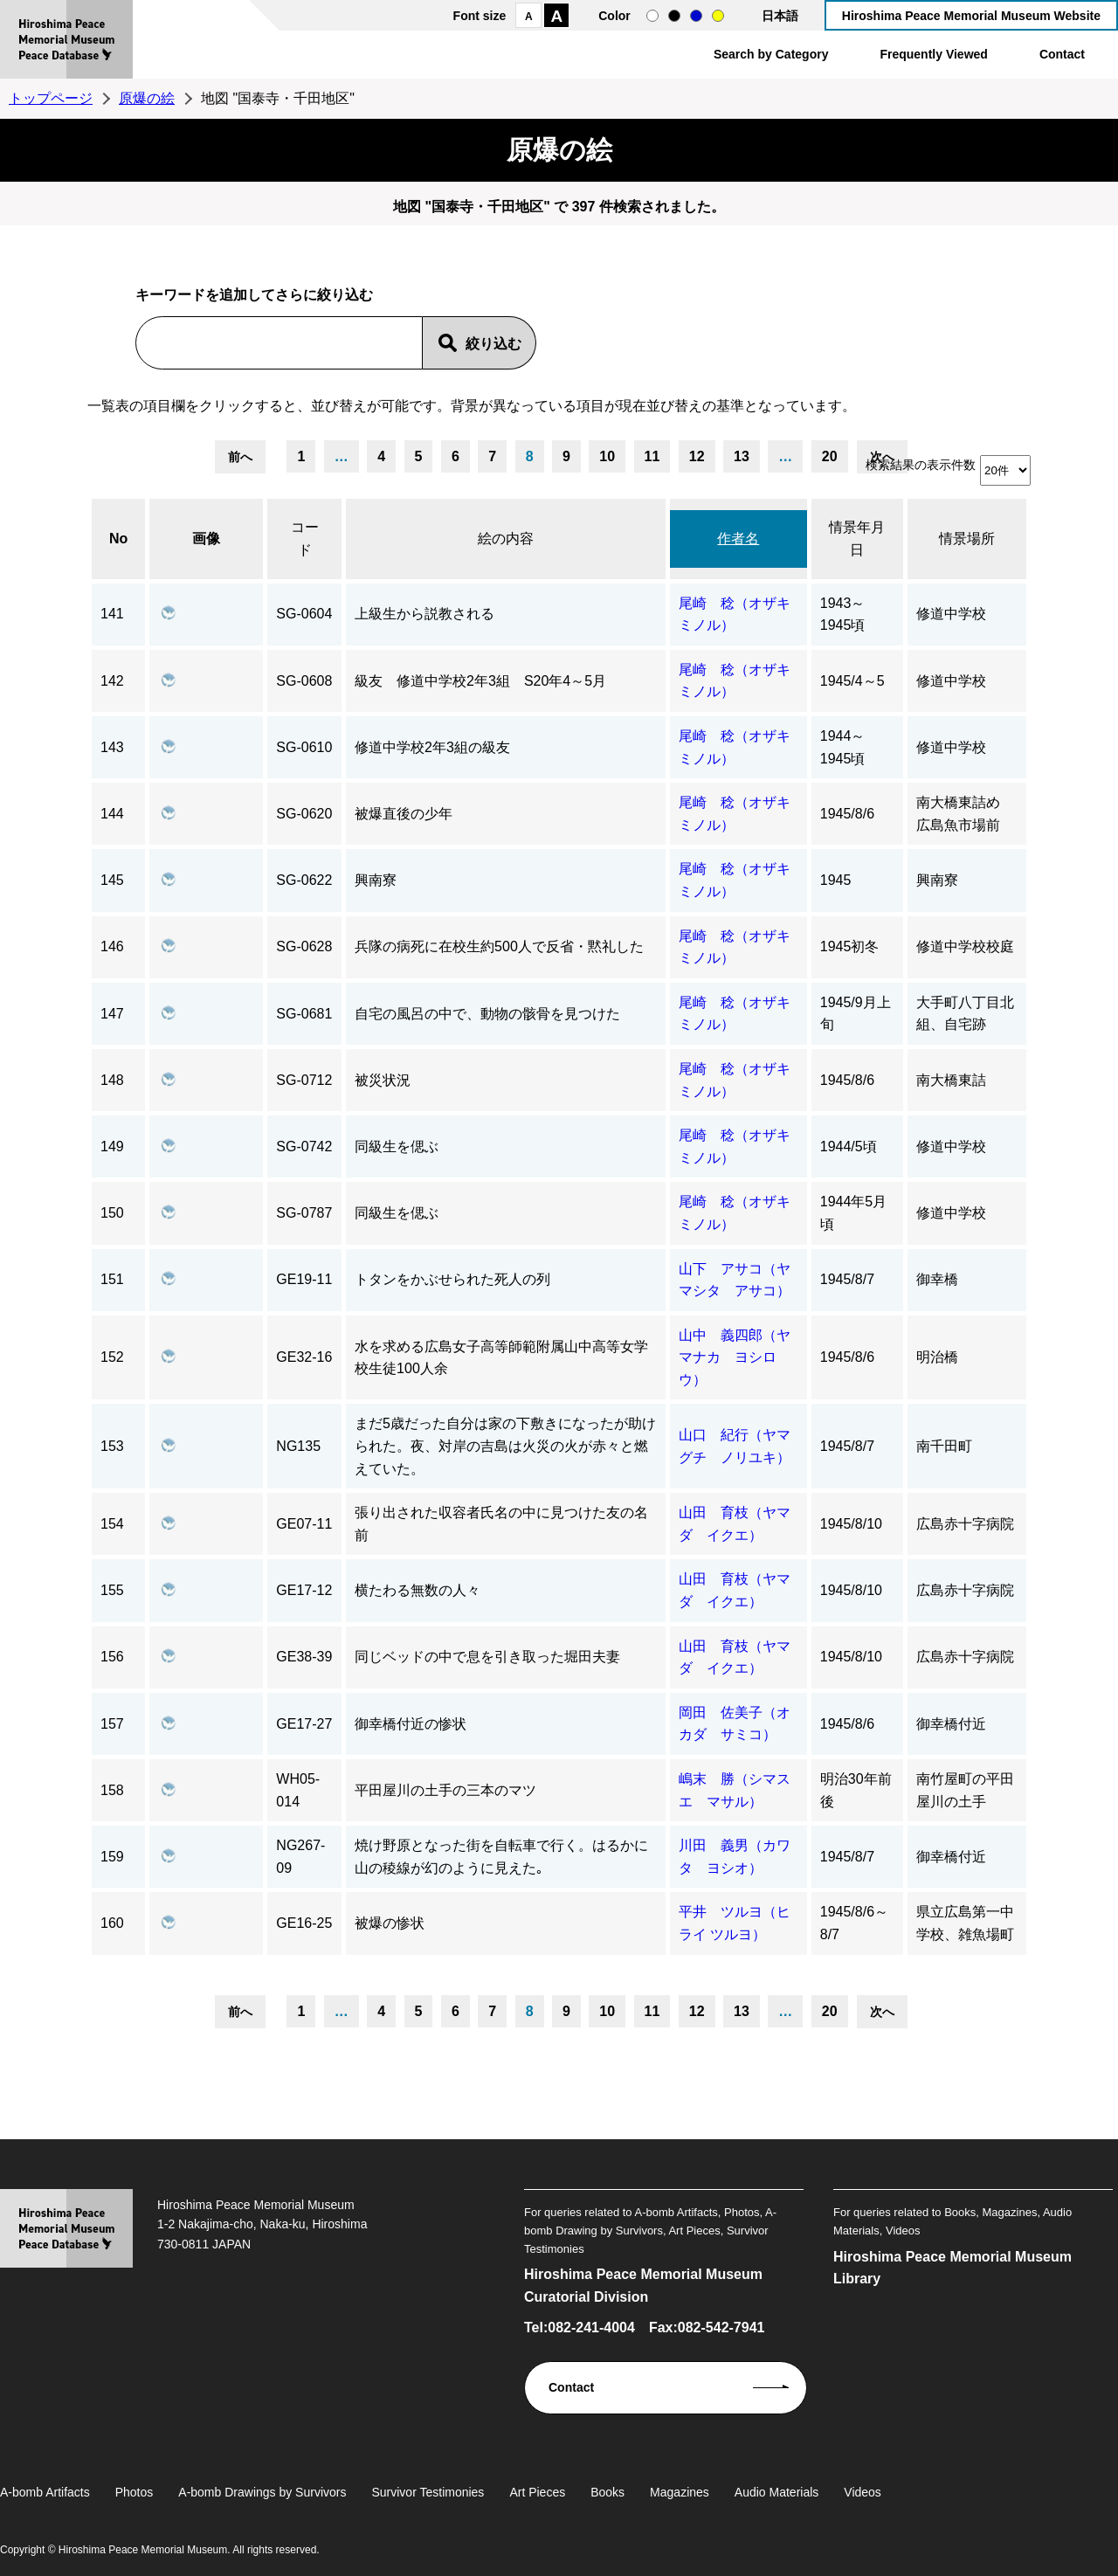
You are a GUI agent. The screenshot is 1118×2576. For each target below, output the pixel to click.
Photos (134, 2492)
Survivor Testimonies (427, 2492)
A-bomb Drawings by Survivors (262, 2492)
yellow (718, 16)
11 (652, 456)
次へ (882, 2012)
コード (305, 538)
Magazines (679, 2492)
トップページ (51, 98)
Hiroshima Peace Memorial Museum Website (971, 16)
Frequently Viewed (933, 54)
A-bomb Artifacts (45, 2492)
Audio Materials (777, 2492)
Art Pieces (537, 2492)
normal (652, 16)
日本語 (780, 16)
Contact (1062, 54)
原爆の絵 (147, 98)
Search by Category (771, 54)
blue (696, 16)
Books (607, 2492)
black (674, 16)
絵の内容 (506, 538)
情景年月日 (857, 538)
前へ (240, 457)
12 (697, 456)
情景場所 (967, 538)
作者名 (738, 538)
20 (830, 456)
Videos (862, 2492)
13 (741, 456)
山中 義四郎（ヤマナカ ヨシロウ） (734, 1357)
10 (607, 456)
